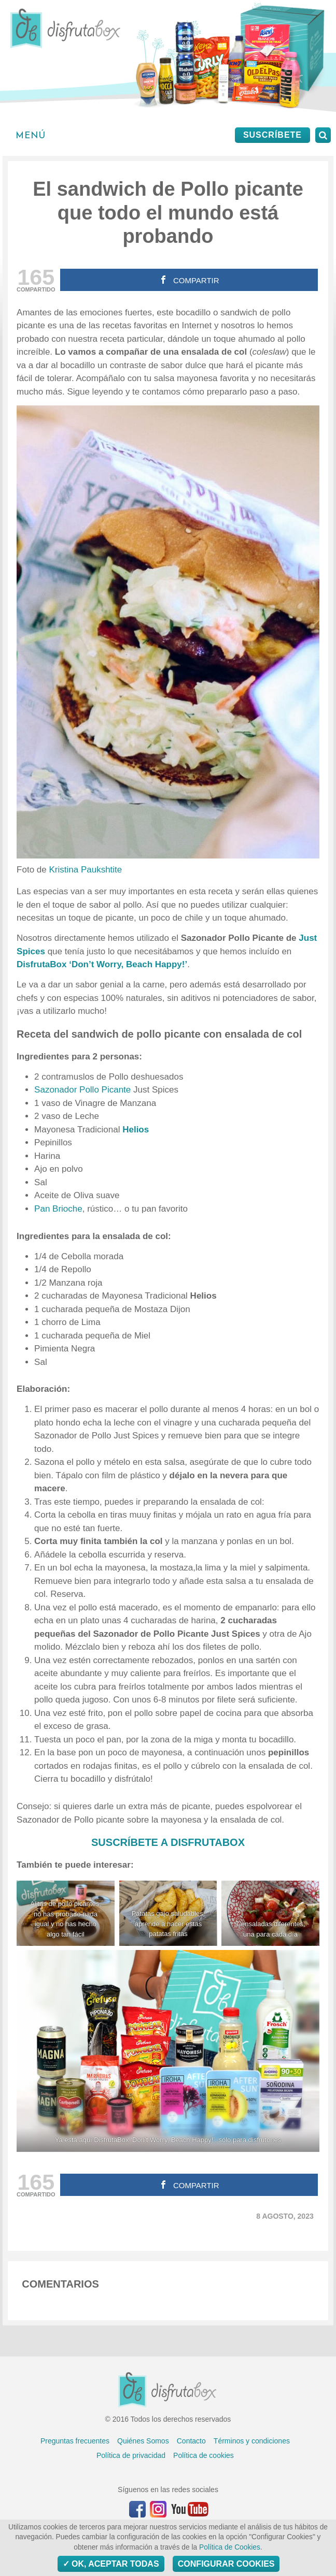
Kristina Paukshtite (85, 870)
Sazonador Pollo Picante (82, 1090)
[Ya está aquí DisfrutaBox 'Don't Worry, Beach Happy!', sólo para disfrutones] (168, 2050)
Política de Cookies (229, 2547)
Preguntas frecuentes (74, 2441)
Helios (135, 1129)
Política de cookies (203, 2455)
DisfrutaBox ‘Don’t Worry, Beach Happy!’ (102, 964)
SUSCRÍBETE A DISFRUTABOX (168, 1842)
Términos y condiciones (252, 2441)
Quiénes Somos (143, 2441)
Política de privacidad (130, 2455)
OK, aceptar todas (111, 2563)
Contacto (191, 2441)
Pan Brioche (58, 1209)
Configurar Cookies (226, 2563)
